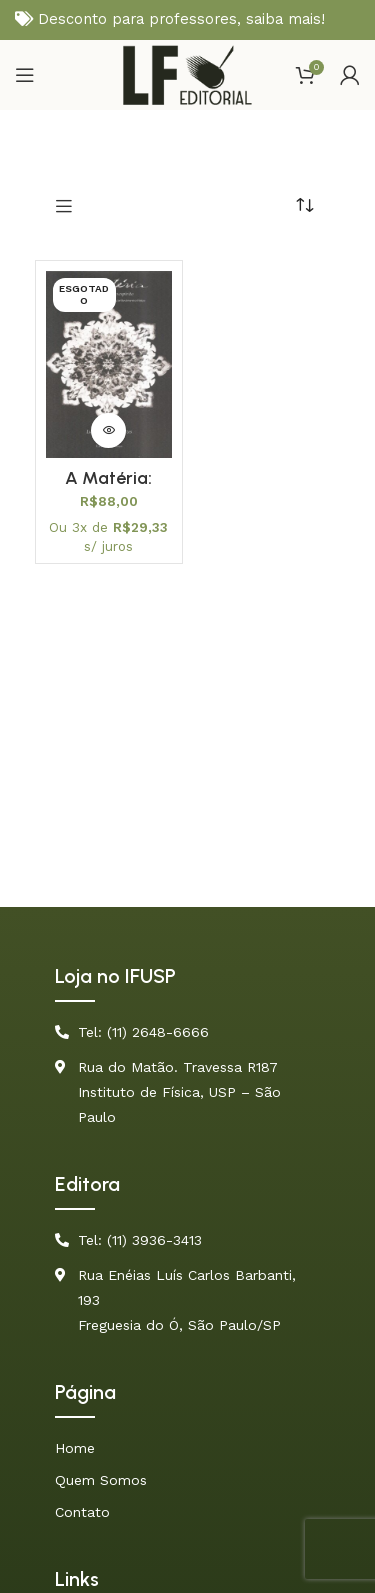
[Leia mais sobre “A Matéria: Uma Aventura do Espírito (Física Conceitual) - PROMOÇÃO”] (108, 430)
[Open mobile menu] (25, 75)
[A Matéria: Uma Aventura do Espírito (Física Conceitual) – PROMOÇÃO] (109, 364)
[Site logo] (187, 74)
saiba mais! (285, 19)
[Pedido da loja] (305, 205)
